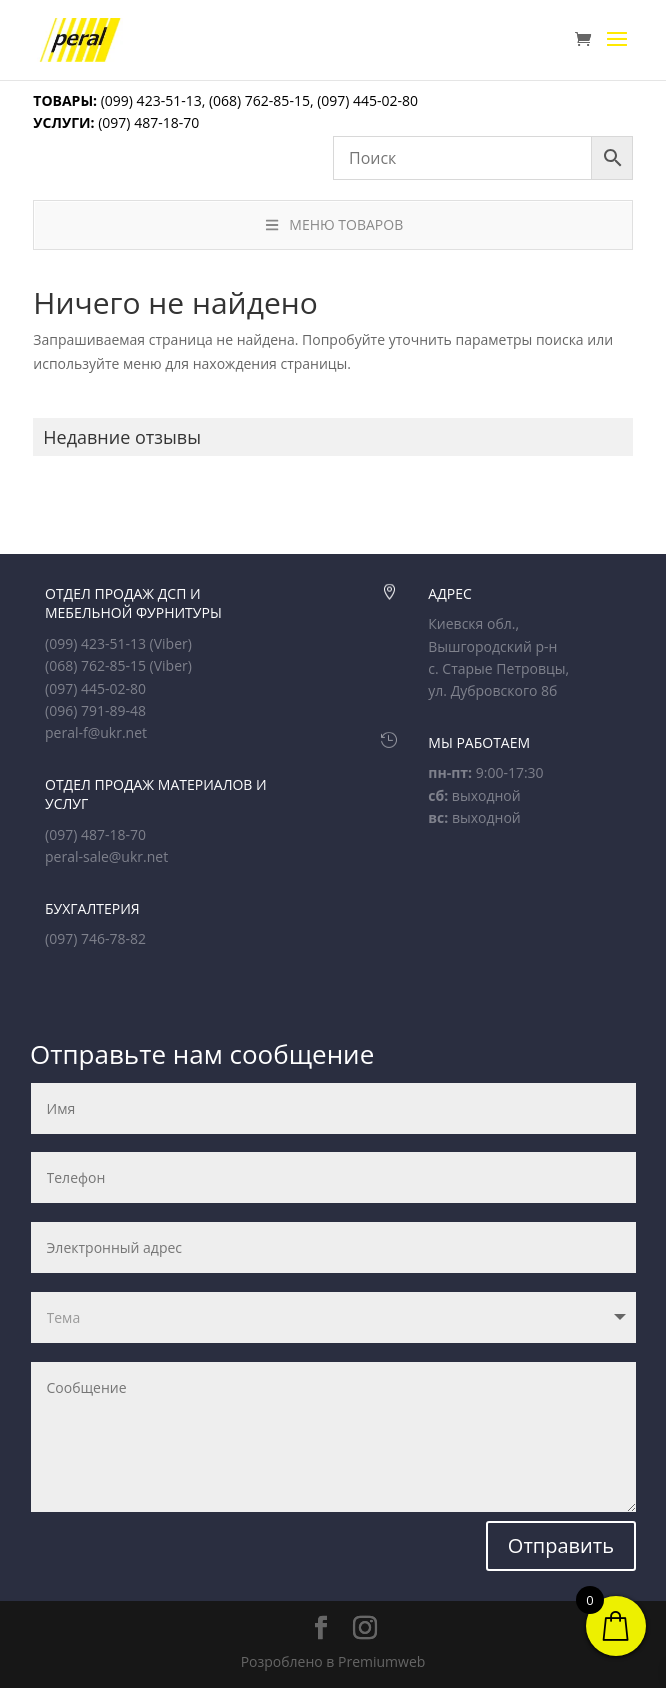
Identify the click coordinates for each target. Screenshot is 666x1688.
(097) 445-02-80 (367, 100)
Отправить (561, 1545)
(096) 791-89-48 (95, 710)
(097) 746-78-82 (95, 938)
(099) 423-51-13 (149, 100)
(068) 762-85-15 (259, 100)
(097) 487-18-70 (147, 122)
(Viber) (171, 643)
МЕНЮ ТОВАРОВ (333, 224)
